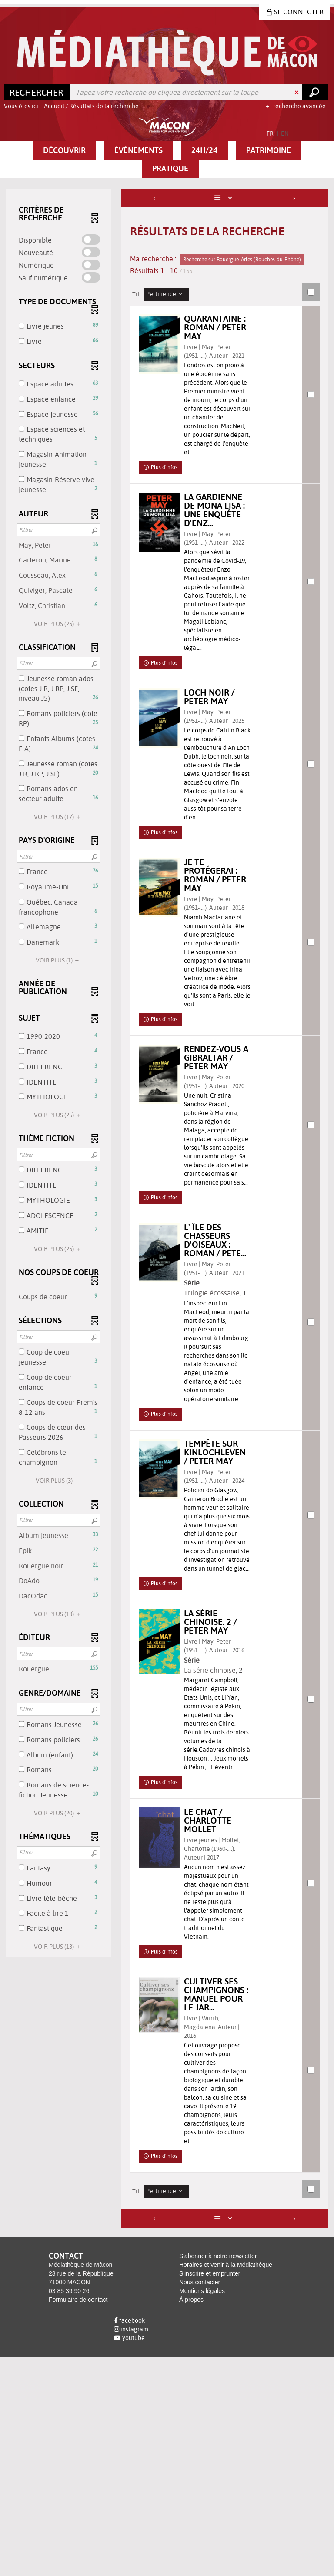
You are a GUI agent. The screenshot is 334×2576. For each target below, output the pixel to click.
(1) (58, 960)
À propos (191, 2518)
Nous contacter (199, 2500)
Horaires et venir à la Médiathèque (225, 2483)
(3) (58, 1480)
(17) (58, 817)
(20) (58, 1813)
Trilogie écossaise (219, 1432)
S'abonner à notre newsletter (218, 2474)
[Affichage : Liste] (225, 198)
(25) (58, 624)
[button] (64, 150)
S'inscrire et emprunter (209, 2492)
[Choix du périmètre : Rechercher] (37, 92)
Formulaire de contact (78, 2517)
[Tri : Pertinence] (166, 294)
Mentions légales (202, 2509)
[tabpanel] (167, 1318)
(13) (58, 1614)
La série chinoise (217, 1862)
